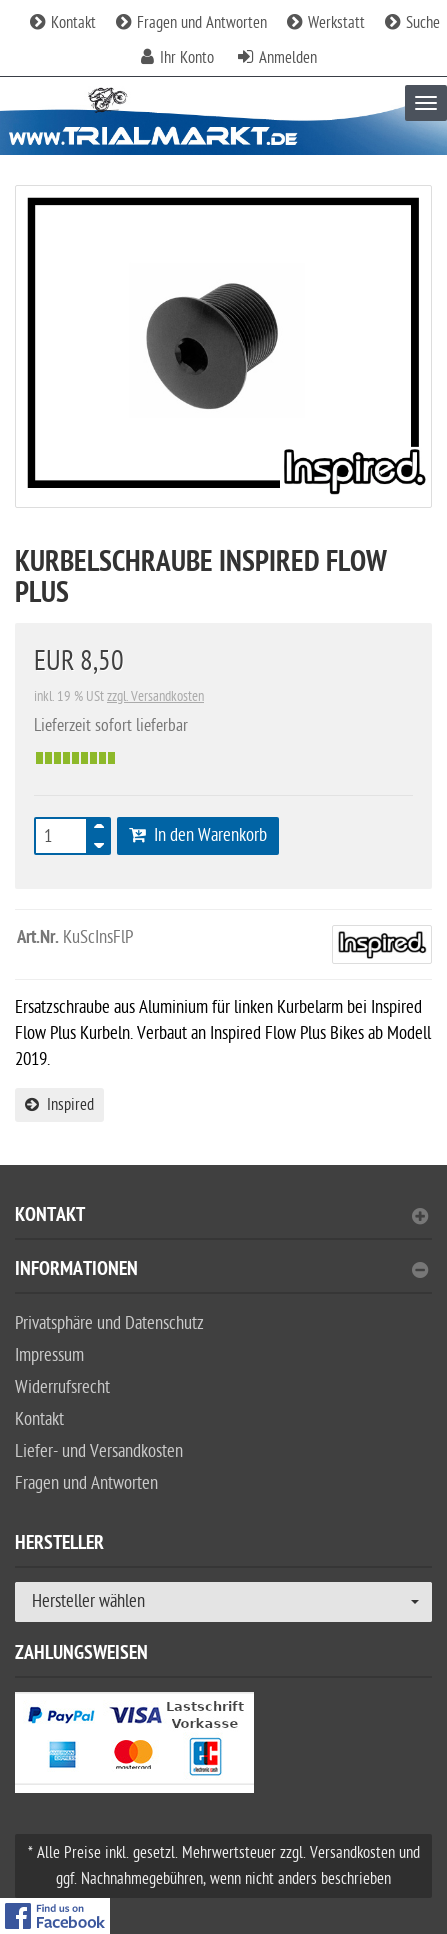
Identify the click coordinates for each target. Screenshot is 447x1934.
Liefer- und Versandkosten (99, 1451)
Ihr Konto (187, 58)
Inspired (59, 1105)
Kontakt (63, 23)
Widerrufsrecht (62, 1387)
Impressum (49, 1355)
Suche (412, 23)
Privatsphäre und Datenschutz (109, 1323)
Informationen (221, 1271)
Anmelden (288, 58)
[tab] (223, 1223)
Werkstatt (326, 23)
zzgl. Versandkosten (155, 696)
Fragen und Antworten (191, 23)
